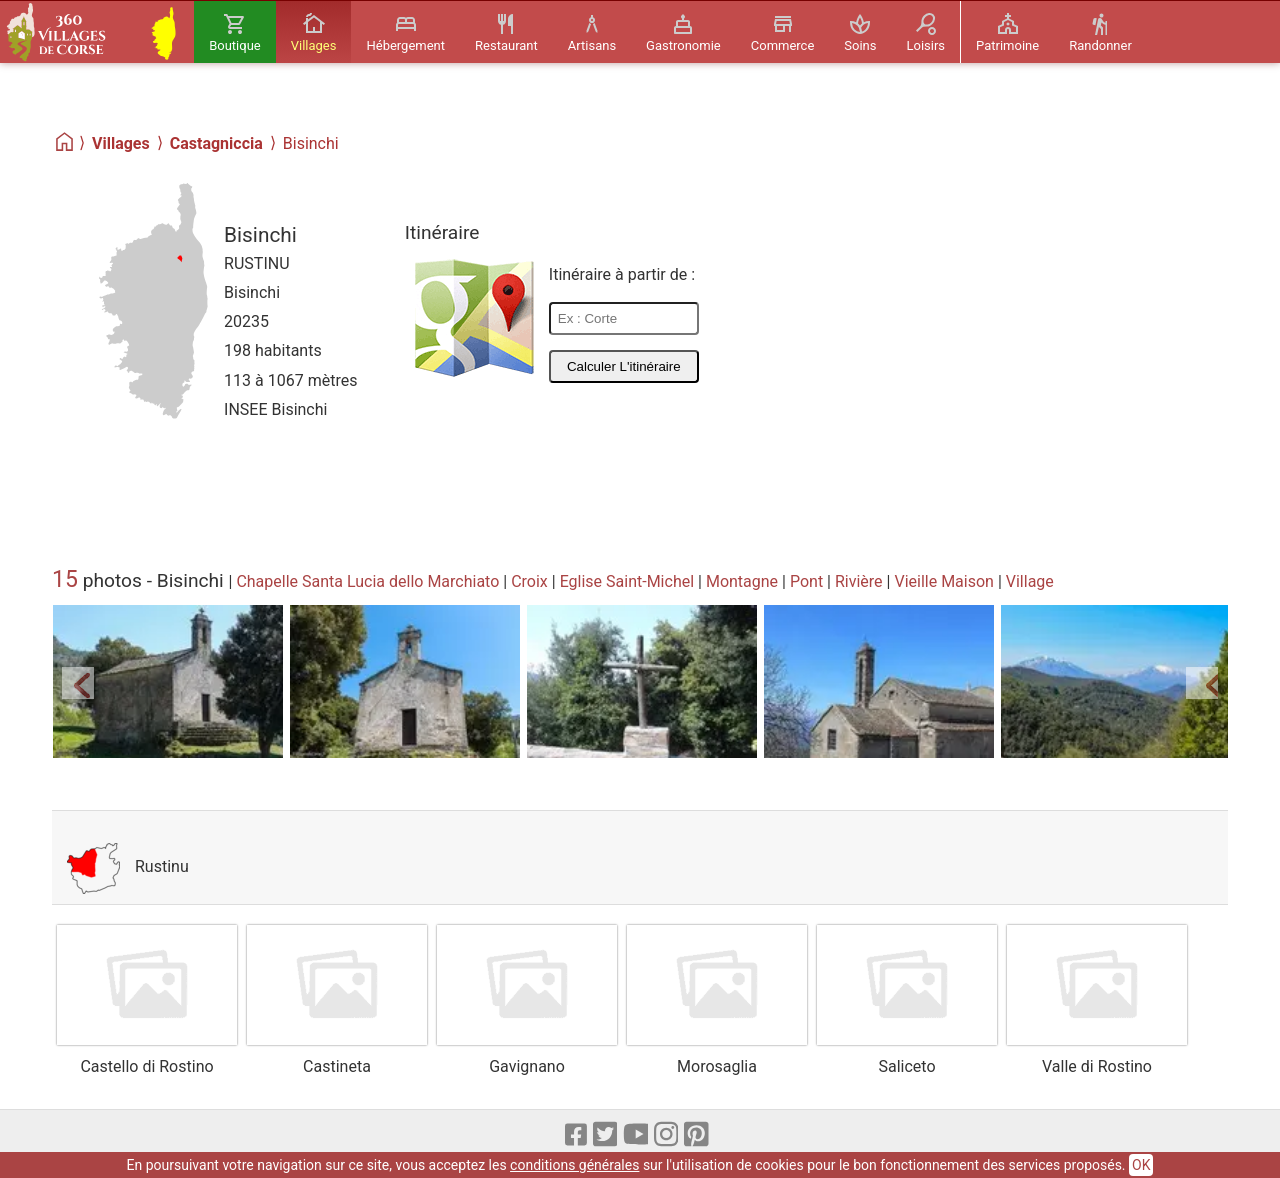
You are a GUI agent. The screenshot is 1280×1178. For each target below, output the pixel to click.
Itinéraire (442, 232)
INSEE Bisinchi (275, 409)
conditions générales (574, 1165)
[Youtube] (636, 1135)
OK (1141, 1165)
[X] (606, 1135)
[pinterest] (697, 1135)
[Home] (65, 142)
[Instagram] (667, 1135)
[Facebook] (577, 1135)
